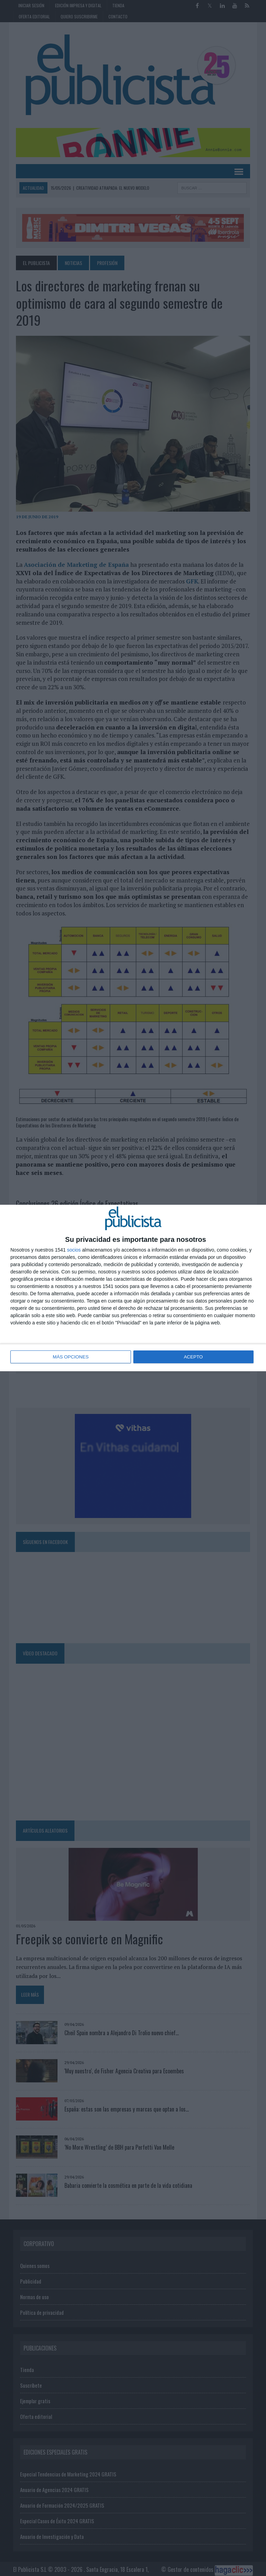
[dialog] (133, 1288)
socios (74, 1250)
